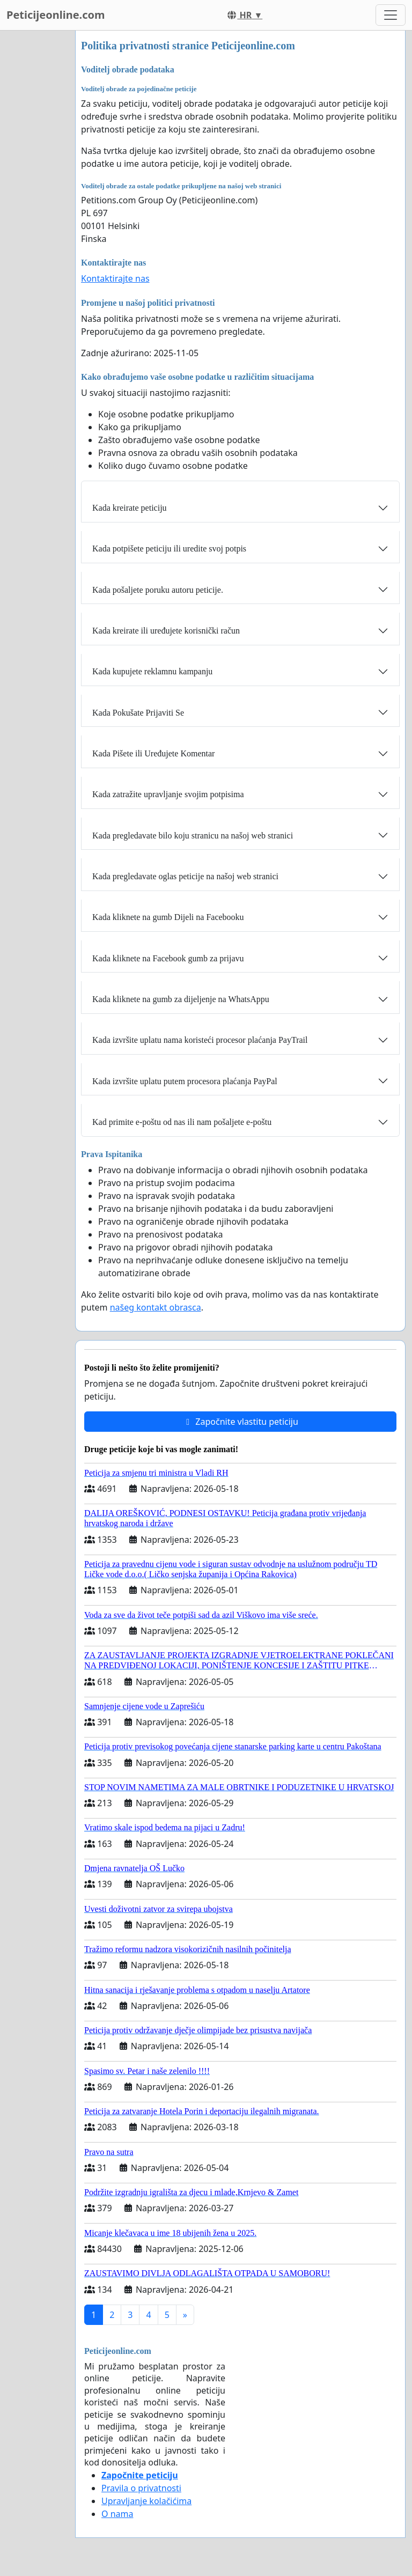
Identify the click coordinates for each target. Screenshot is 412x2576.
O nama (117, 2514)
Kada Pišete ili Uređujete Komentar (153, 753)
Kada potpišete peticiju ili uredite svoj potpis (169, 548)
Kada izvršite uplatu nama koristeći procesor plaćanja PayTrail (200, 1039)
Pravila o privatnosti (141, 2488)
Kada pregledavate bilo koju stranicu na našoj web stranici (192, 835)
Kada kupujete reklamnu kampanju (152, 671)
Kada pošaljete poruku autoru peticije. (157, 589)
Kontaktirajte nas (115, 278)
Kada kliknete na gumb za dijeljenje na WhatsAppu (180, 999)
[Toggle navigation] (391, 15)
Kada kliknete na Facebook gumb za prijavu (168, 958)
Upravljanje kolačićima (146, 2501)
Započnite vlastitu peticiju (240, 1421)
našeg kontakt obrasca (155, 1307)
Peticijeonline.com (55, 15)
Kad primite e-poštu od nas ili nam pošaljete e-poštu (181, 1122)
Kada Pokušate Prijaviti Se (138, 712)
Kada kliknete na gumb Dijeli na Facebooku (168, 917)
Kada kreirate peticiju (129, 507)
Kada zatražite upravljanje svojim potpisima (168, 794)
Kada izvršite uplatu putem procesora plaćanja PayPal (184, 1081)
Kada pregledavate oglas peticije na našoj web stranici (185, 876)
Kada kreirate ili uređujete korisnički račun (166, 630)
